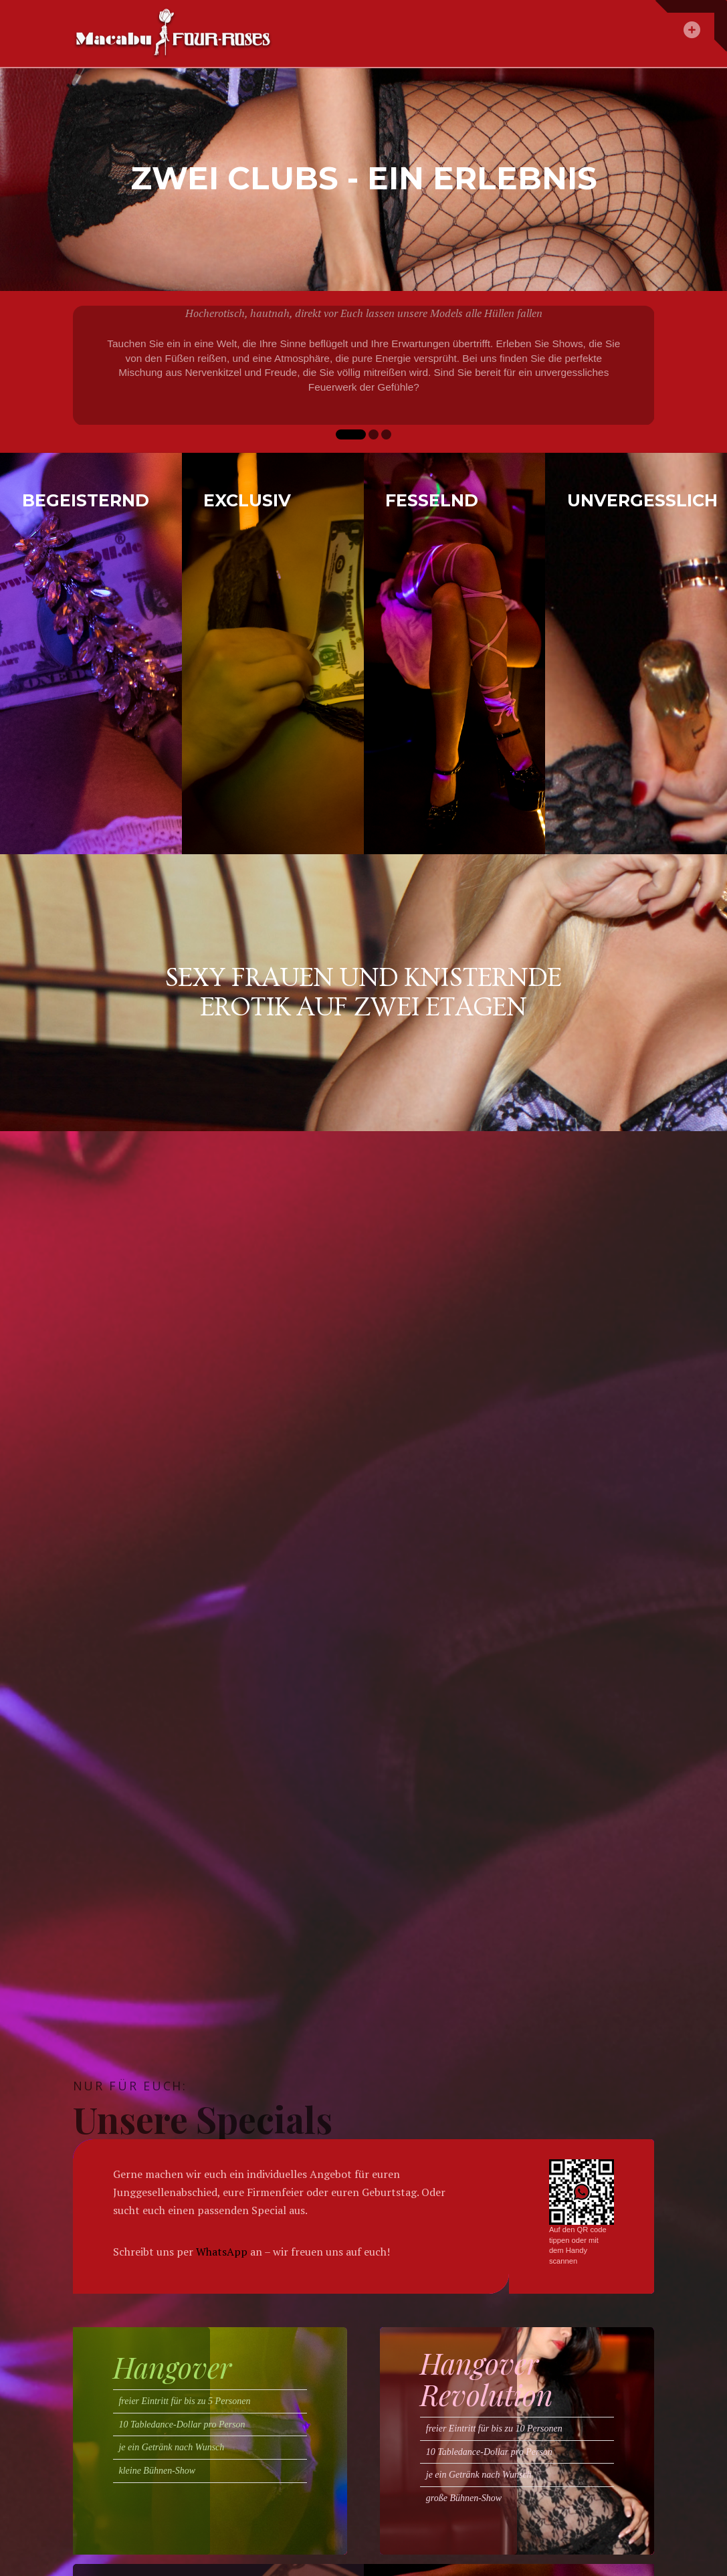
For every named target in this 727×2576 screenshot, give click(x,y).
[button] (691, 26)
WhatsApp (221, 2251)
